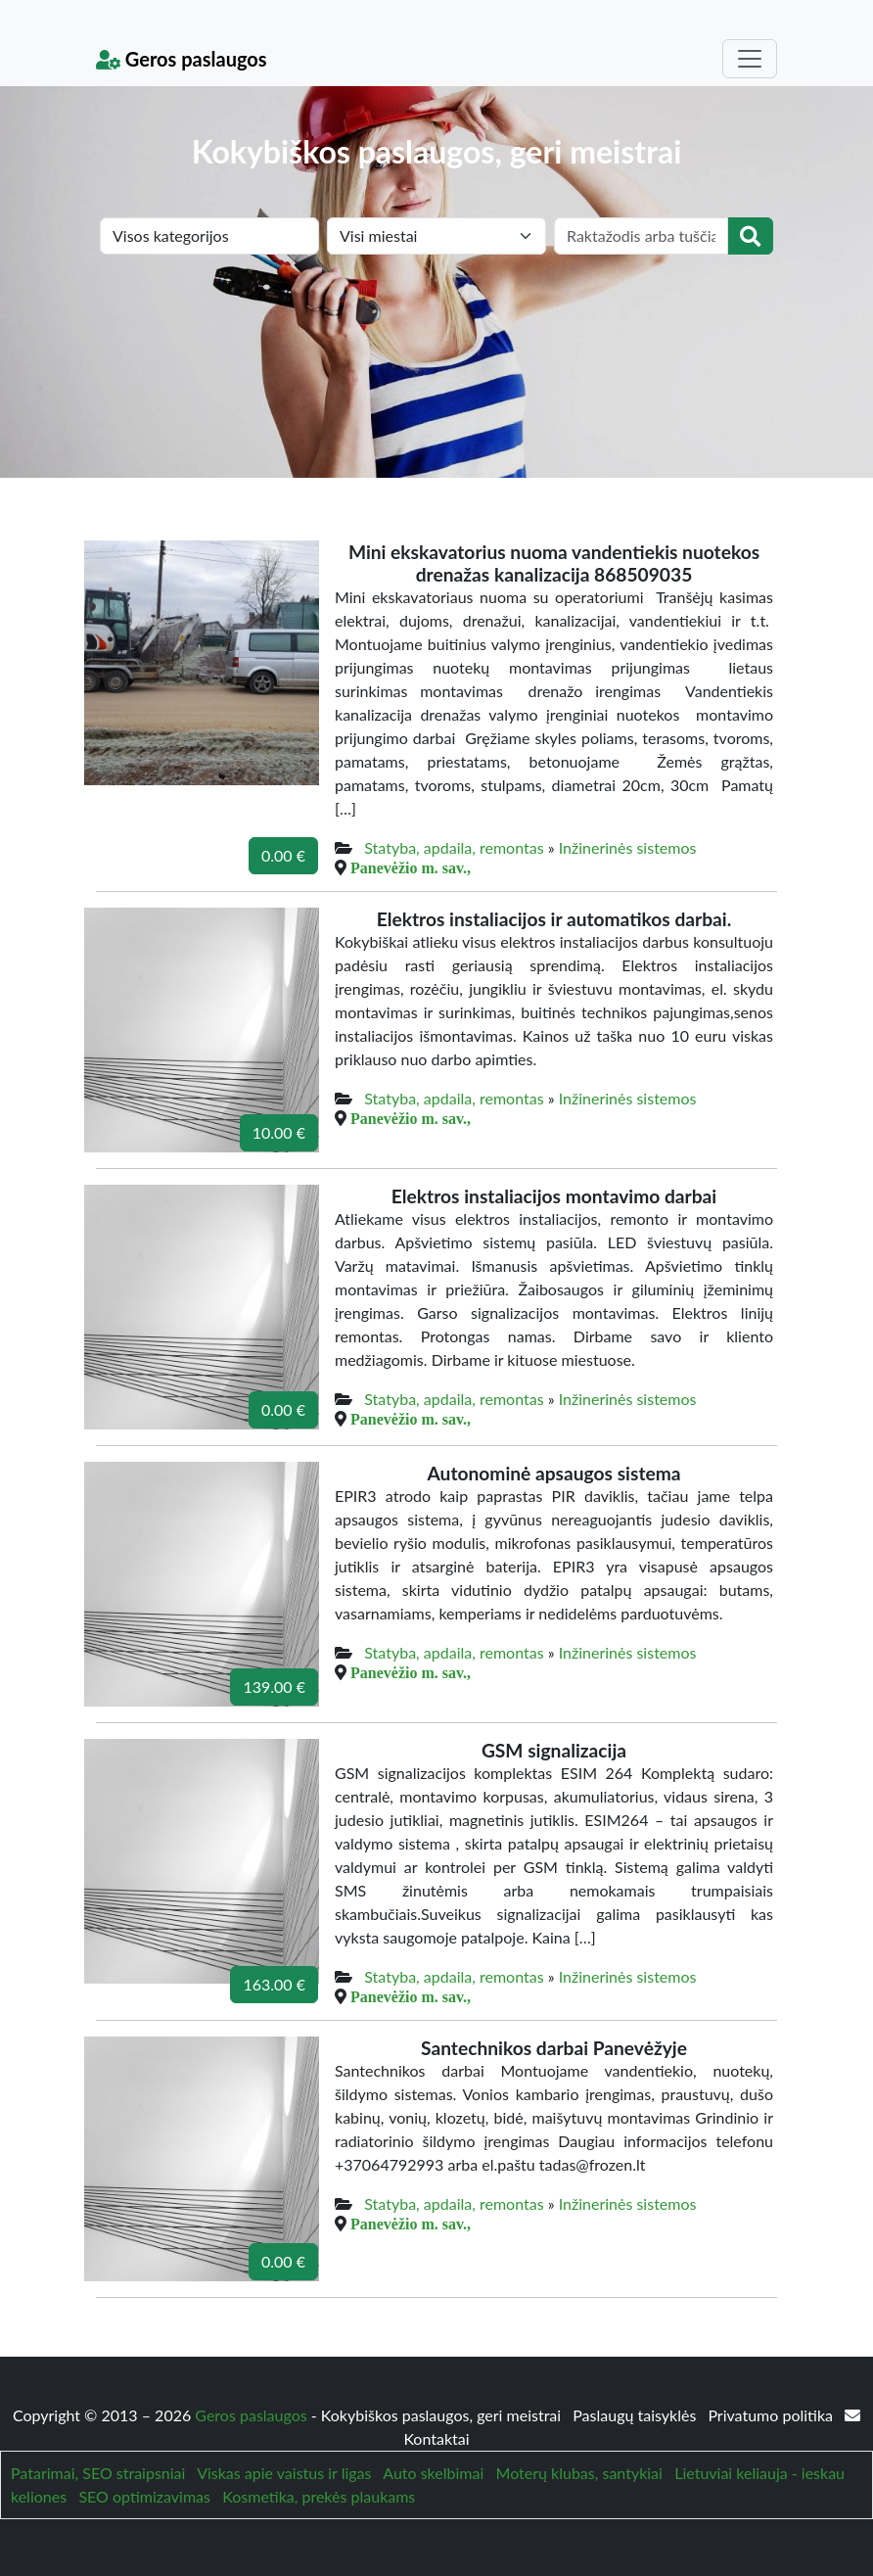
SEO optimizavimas (144, 2496)
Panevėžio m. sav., (410, 867)
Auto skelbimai (433, 2472)
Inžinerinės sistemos (628, 847)
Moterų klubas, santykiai (579, 2472)
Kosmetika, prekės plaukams (318, 2496)
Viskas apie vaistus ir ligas (284, 2472)
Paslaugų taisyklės (636, 2415)
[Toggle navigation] (749, 58)
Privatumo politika (772, 2415)
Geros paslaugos (181, 58)
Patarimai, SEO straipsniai (98, 2472)
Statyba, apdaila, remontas (453, 847)
